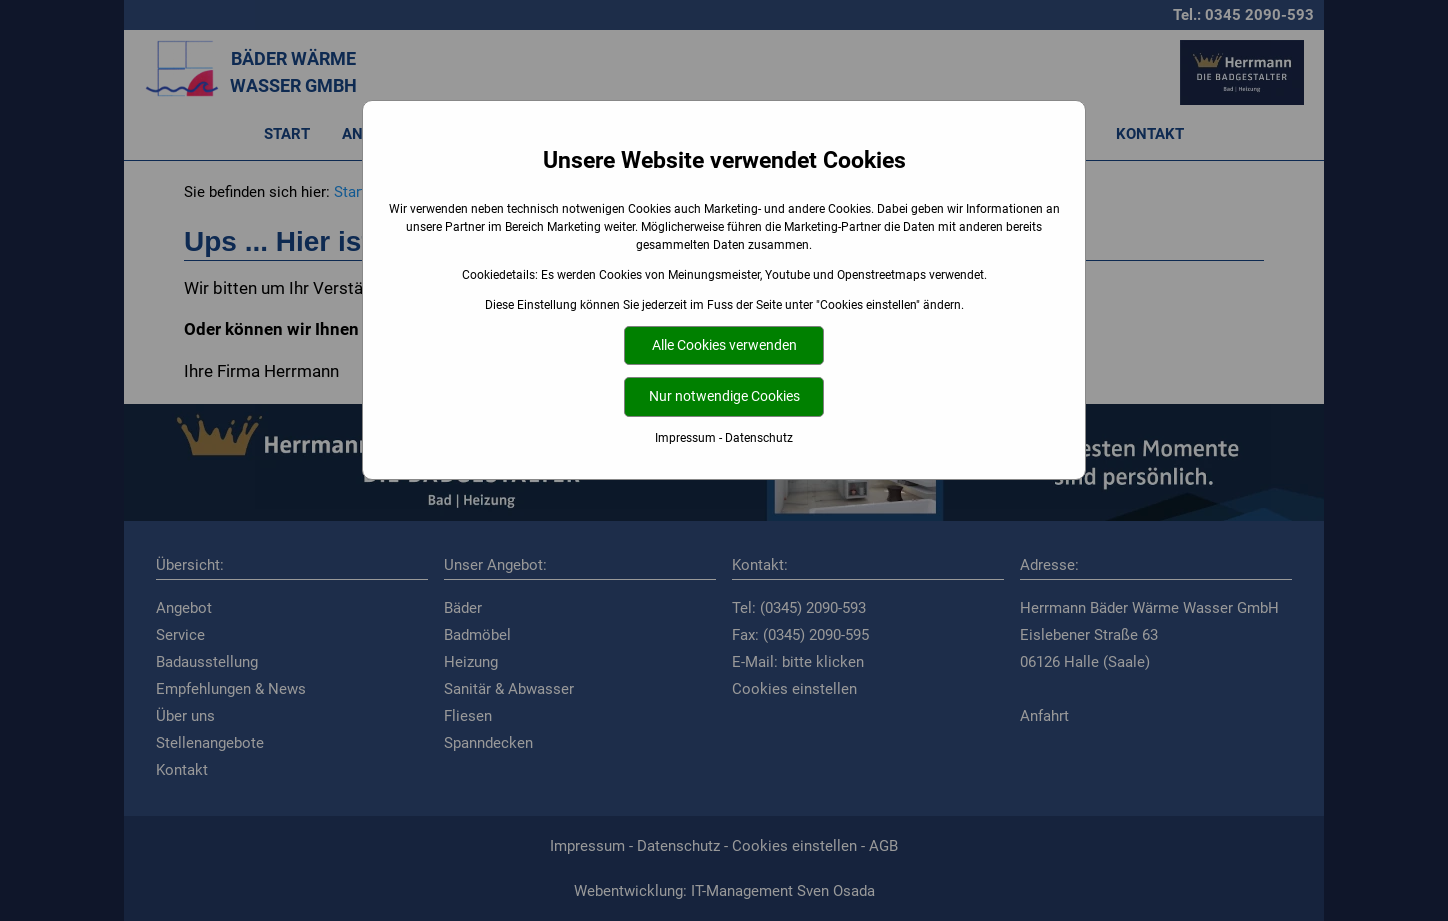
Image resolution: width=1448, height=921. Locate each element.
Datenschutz (759, 438)
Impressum (685, 438)
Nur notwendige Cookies (724, 396)
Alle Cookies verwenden (724, 345)
